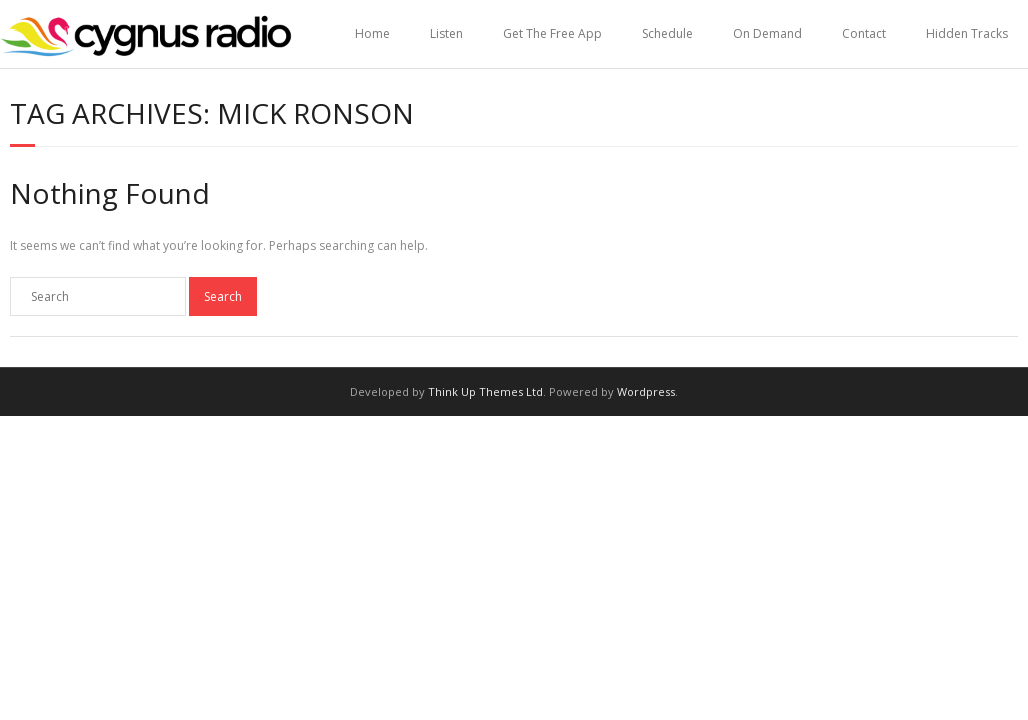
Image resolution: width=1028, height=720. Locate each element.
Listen (446, 33)
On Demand (767, 33)
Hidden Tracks (967, 33)
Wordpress (646, 391)
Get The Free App (552, 33)
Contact (864, 33)
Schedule (667, 33)
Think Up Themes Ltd (485, 391)
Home (372, 33)
